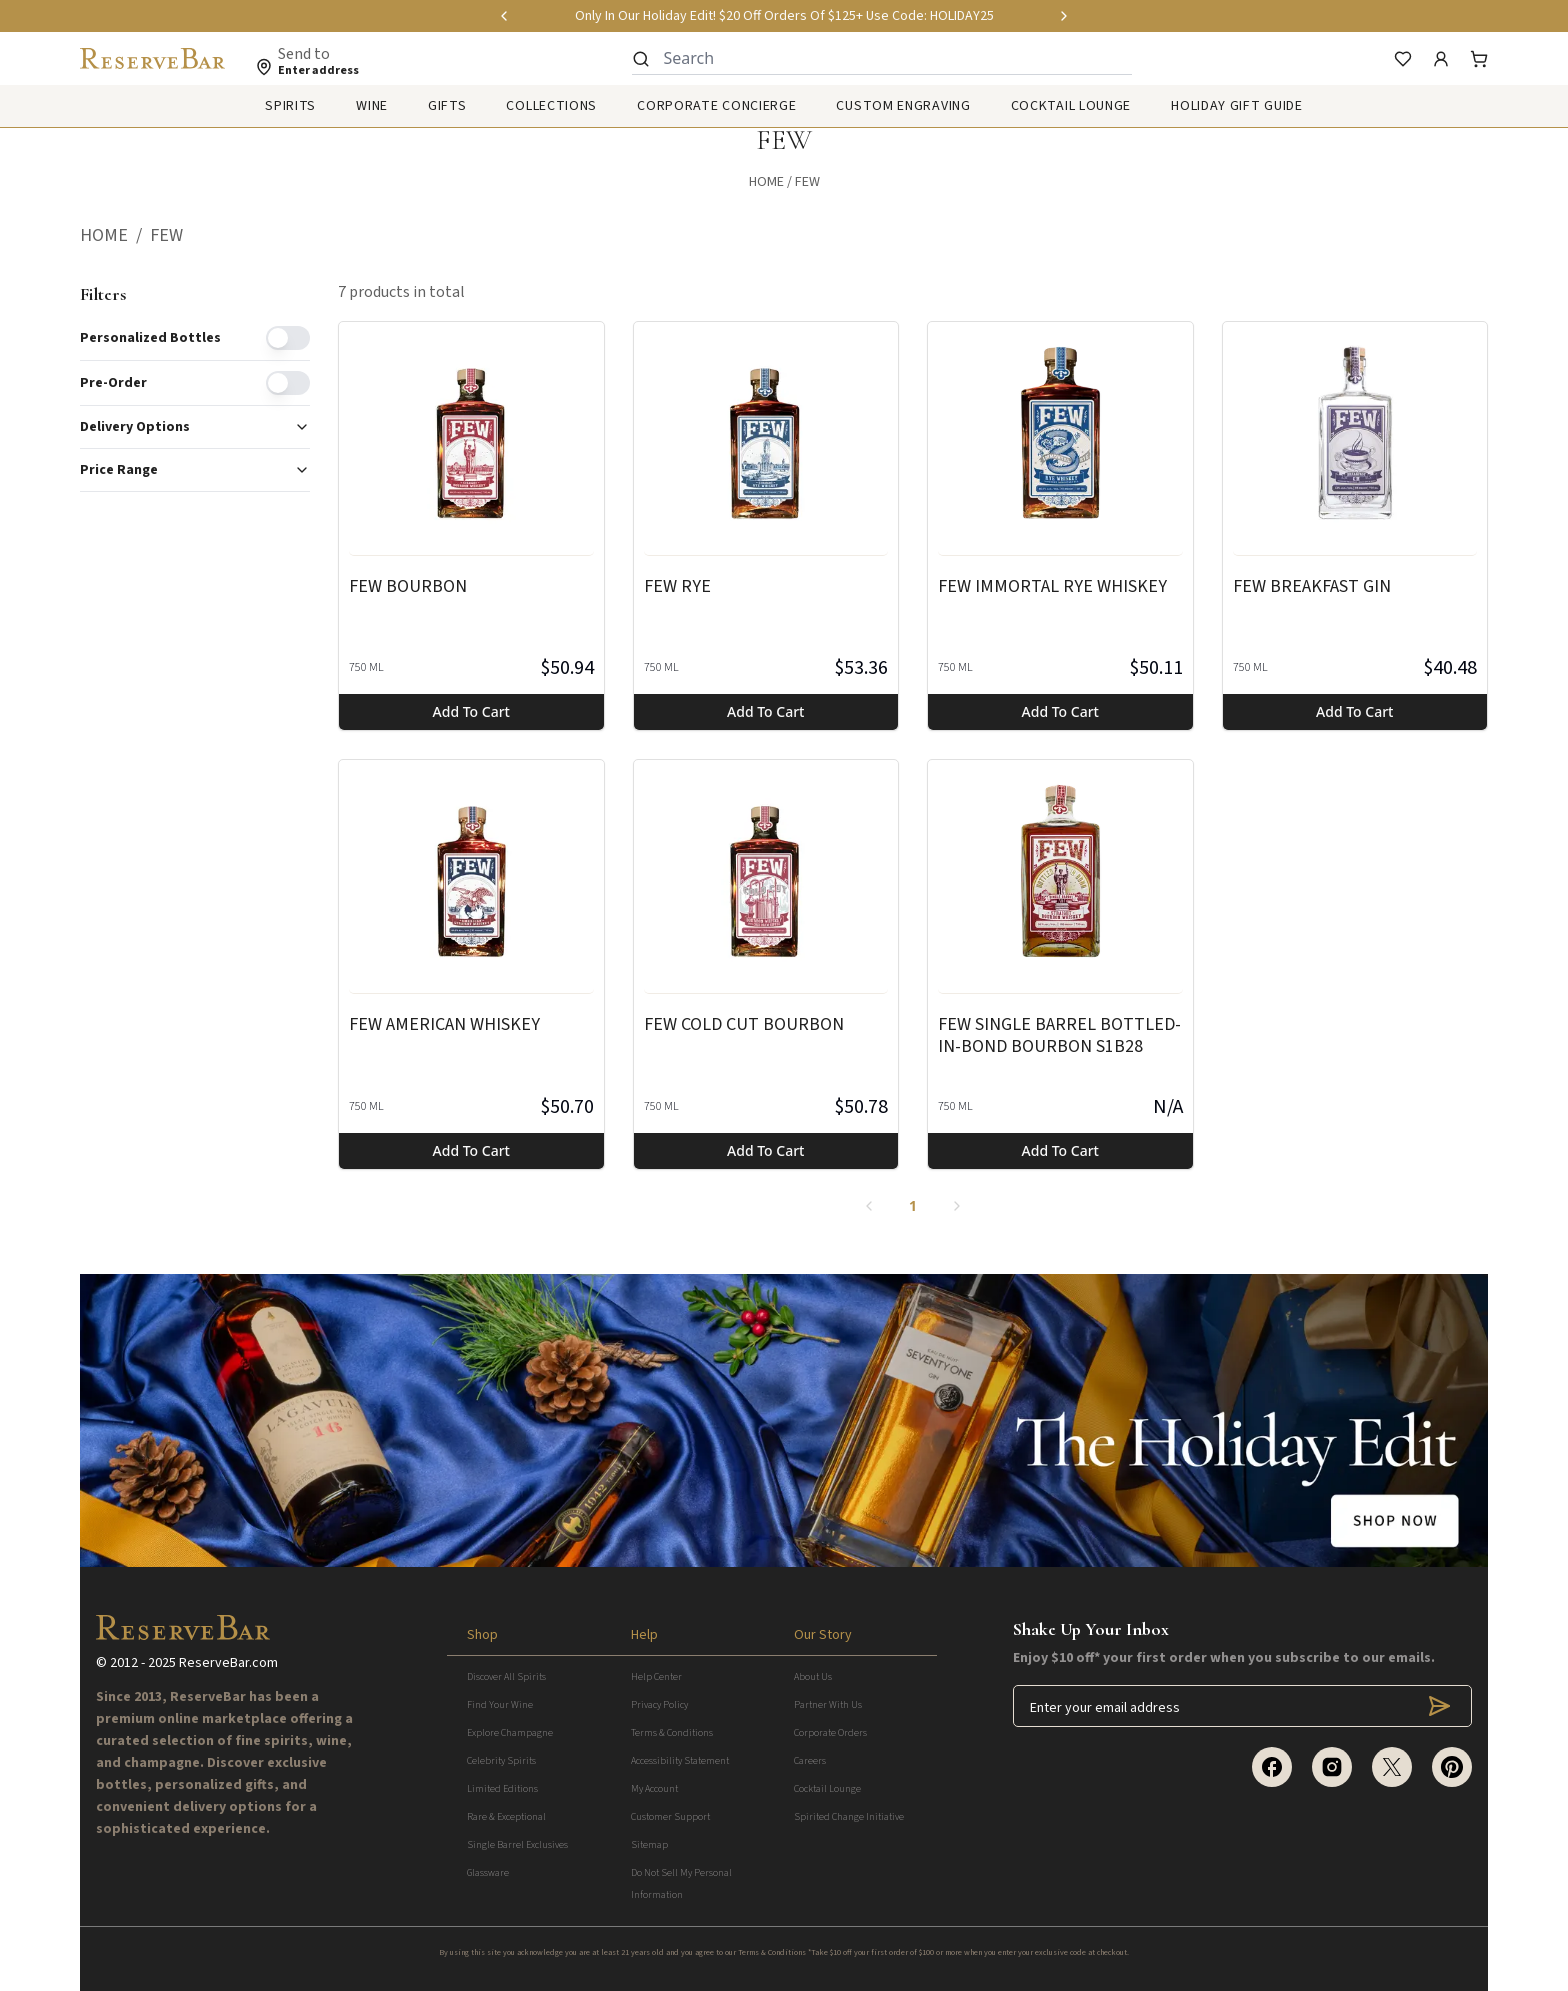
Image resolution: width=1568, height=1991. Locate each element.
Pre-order (113, 383)
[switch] (288, 338)
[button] (115, 236)
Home (766, 182)
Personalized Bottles (150, 338)
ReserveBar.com (228, 1663)
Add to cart (471, 711)
